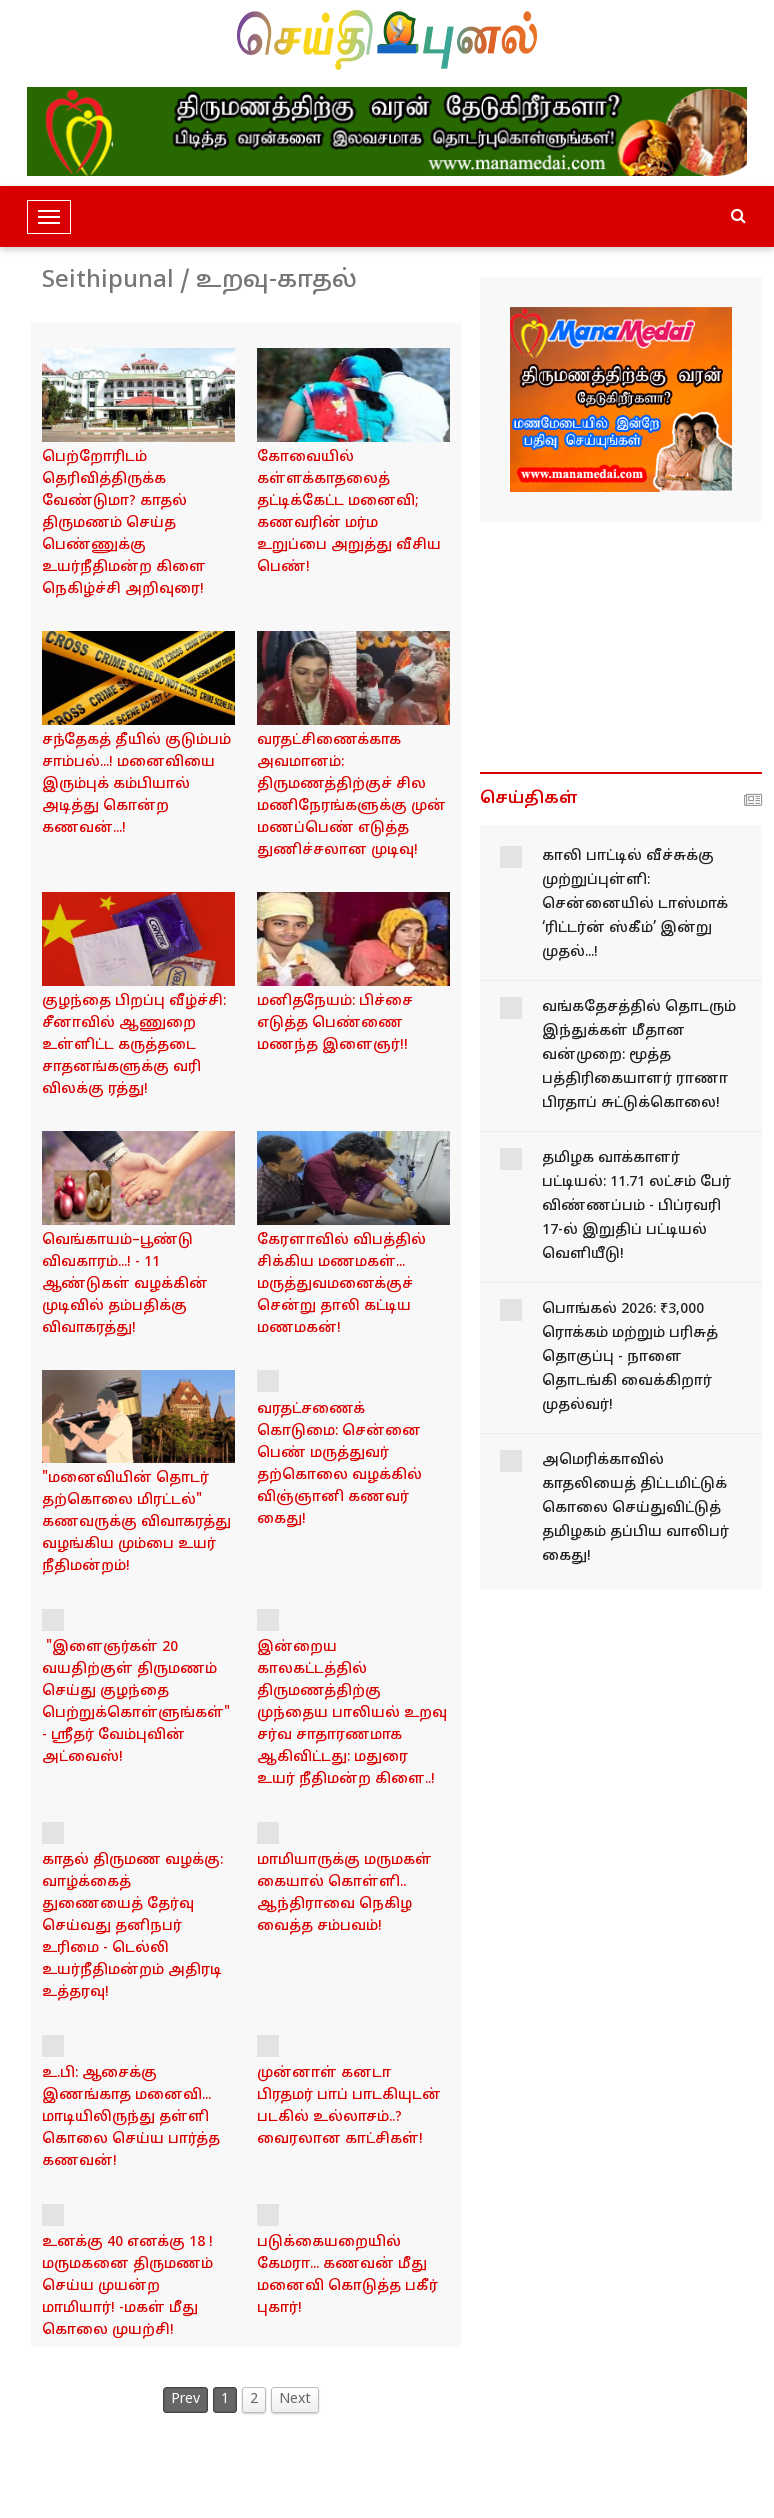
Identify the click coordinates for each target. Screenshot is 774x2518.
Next (295, 2399)
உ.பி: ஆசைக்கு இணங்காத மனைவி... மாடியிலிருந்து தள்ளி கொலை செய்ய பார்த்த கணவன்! (131, 2117)
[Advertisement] (621, 647)
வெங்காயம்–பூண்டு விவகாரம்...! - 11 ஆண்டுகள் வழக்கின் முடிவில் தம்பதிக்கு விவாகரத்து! (125, 1284)
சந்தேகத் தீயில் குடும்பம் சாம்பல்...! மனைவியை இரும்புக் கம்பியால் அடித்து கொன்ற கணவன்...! (136, 784)
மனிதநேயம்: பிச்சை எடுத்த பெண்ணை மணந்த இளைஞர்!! (335, 1023)
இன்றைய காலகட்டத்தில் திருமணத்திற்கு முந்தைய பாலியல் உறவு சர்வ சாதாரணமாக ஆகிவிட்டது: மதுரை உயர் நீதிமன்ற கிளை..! (352, 1713)
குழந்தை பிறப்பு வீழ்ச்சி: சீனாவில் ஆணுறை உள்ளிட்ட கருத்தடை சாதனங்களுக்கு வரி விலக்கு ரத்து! (134, 1045)
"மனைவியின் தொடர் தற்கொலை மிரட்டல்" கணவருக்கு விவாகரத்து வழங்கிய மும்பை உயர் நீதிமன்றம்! (136, 1522)
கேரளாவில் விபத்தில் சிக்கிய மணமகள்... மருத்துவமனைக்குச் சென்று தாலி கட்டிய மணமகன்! (341, 1284)
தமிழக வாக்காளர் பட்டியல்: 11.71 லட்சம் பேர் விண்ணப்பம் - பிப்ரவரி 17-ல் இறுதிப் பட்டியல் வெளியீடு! (636, 1206)
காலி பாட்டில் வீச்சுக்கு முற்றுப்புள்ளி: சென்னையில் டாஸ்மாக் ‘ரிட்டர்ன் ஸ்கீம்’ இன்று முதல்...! (635, 904)
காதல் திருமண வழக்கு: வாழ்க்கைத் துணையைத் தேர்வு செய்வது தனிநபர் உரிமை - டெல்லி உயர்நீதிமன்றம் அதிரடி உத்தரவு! (132, 1926)
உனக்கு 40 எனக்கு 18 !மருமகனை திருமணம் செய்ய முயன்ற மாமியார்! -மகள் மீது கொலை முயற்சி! (127, 2286)
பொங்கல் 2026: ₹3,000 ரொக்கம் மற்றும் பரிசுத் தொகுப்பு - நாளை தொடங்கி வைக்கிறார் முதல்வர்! (630, 1357)
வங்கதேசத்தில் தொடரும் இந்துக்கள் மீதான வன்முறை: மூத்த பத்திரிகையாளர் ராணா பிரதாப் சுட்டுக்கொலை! (639, 1055)
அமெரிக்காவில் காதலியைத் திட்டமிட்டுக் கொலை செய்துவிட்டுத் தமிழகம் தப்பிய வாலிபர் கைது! (635, 1508)
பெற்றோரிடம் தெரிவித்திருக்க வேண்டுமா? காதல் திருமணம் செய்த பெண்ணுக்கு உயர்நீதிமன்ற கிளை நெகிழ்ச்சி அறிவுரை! (124, 523)
